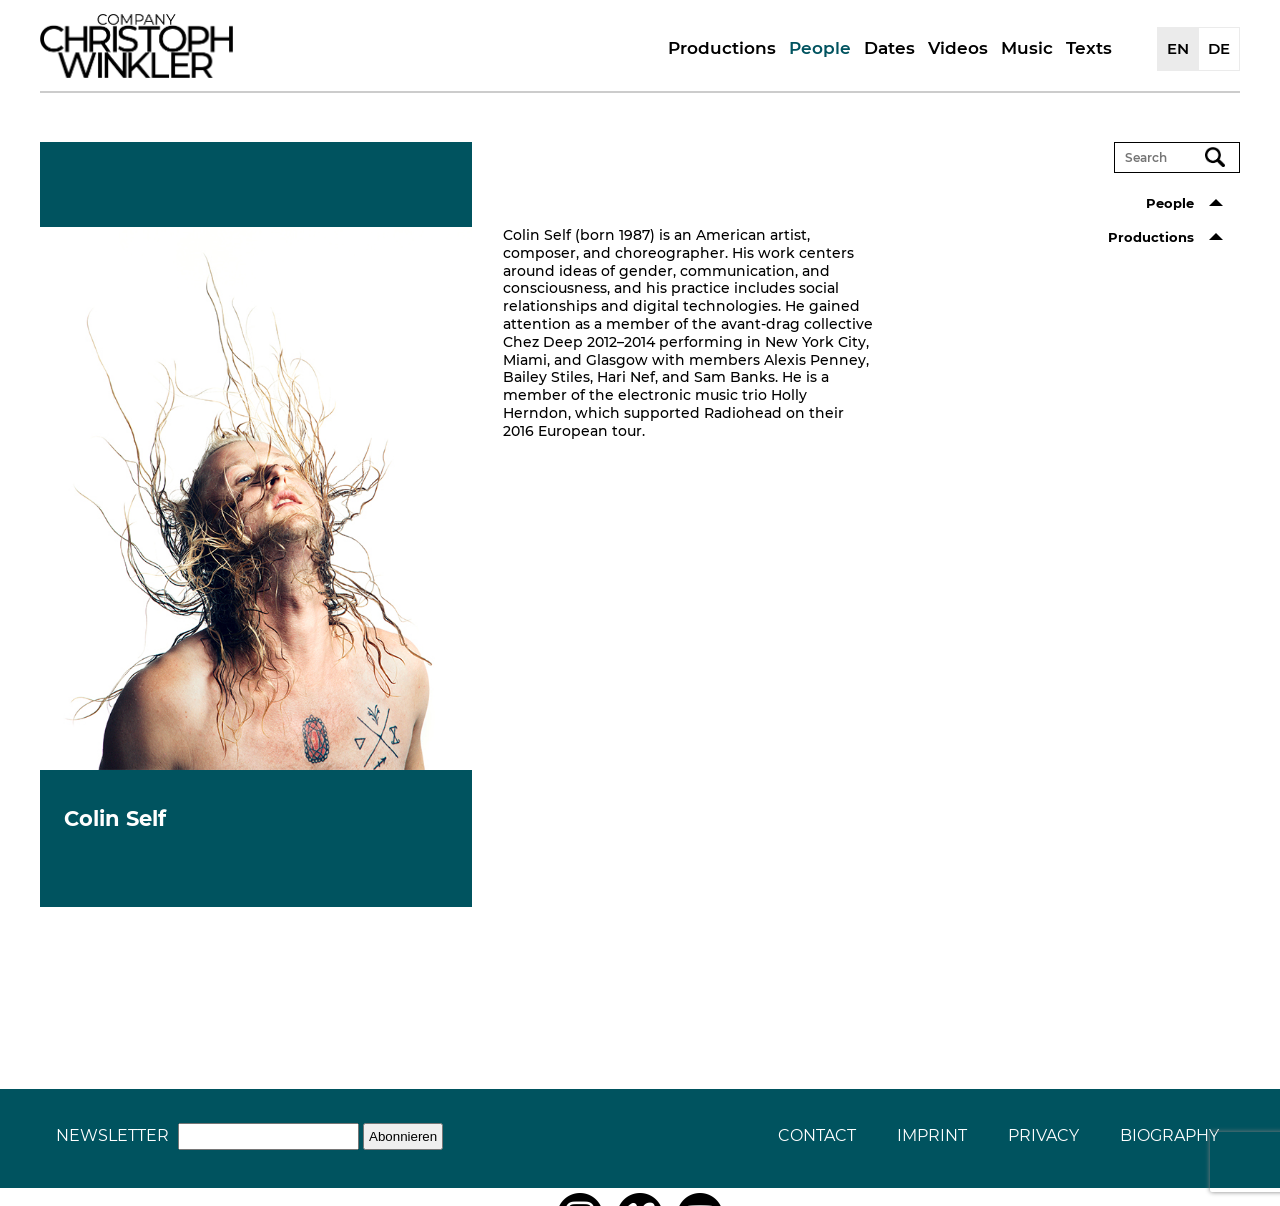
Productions (722, 48)
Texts (1089, 48)
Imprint (932, 1135)
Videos (958, 48)
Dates (889, 48)
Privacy (1043, 1135)
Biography (1169, 1135)
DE (1219, 48)
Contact (817, 1135)
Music (1027, 48)
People (820, 48)
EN (1178, 48)
